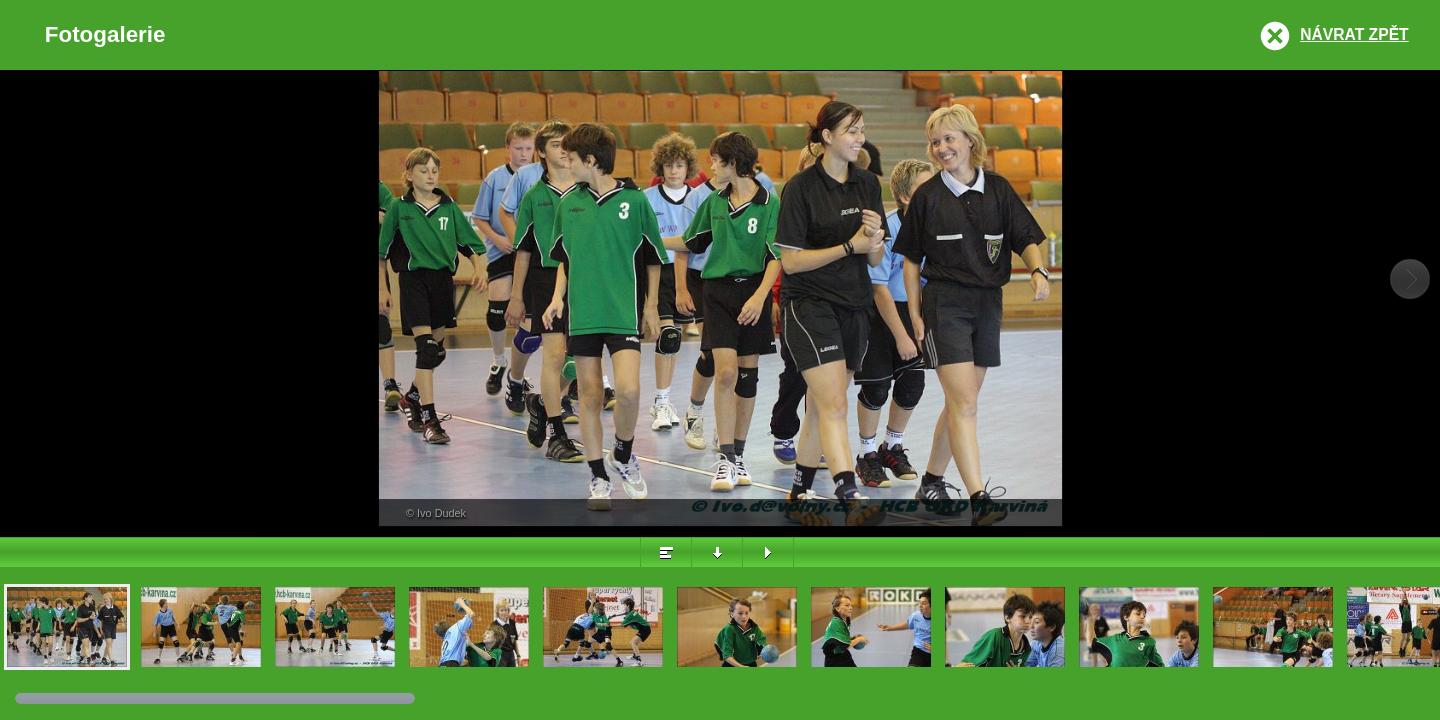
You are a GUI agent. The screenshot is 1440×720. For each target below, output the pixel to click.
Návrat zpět (1354, 34)
